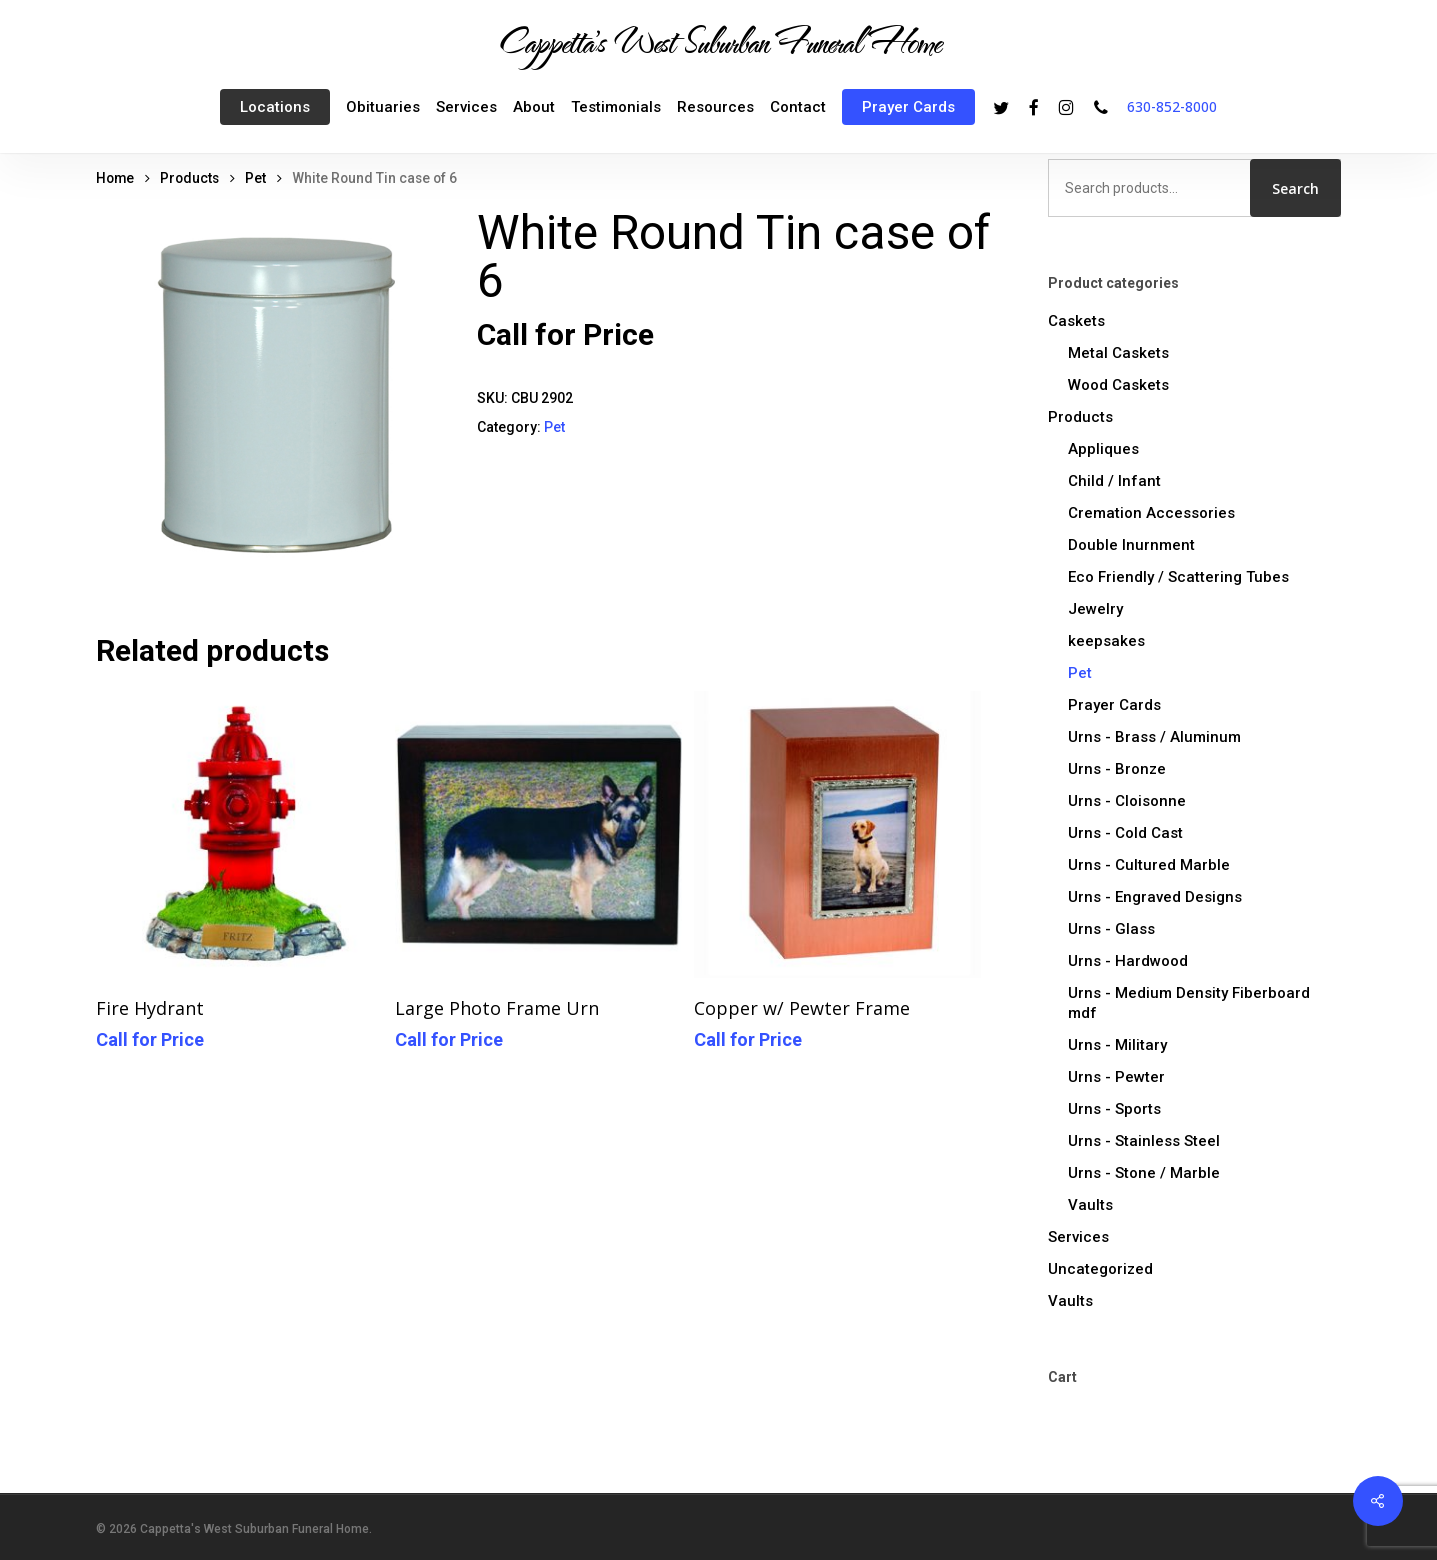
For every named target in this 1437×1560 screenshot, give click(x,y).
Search (1295, 188)
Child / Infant (1114, 481)
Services (1078, 1237)
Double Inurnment (1131, 545)
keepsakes (1106, 641)
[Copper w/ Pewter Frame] (837, 834)
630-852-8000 (1172, 106)
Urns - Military (1117, 1045)
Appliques (1103, 449)
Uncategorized (1100, 1269)
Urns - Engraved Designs (1155, 897)
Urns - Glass (1111, 929)
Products (189, 178)
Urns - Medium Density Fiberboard (1189, 1003)
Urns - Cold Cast (1125, 833)
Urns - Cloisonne (1127, 801)
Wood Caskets (1118, 385)
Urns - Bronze (1117, 769)
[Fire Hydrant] (239, 834)
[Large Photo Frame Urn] (538, 834)
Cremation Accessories (1151, 513)
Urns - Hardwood (1128, 961)
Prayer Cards (1114, 705)
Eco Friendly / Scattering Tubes (1178, 577)
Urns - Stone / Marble (1144, 1173)
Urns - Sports (1114, 1109)
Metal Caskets (1118, 353)
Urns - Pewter (1116, 1077)
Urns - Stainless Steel (1144, 1141)
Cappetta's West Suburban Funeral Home (719, 41)
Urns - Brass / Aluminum (1154, 737)
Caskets (1076, 321)
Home (115, 178)
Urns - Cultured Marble (1149, 865)
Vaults (1090, 1205)
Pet (255, 178)
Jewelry (1095, 609)
